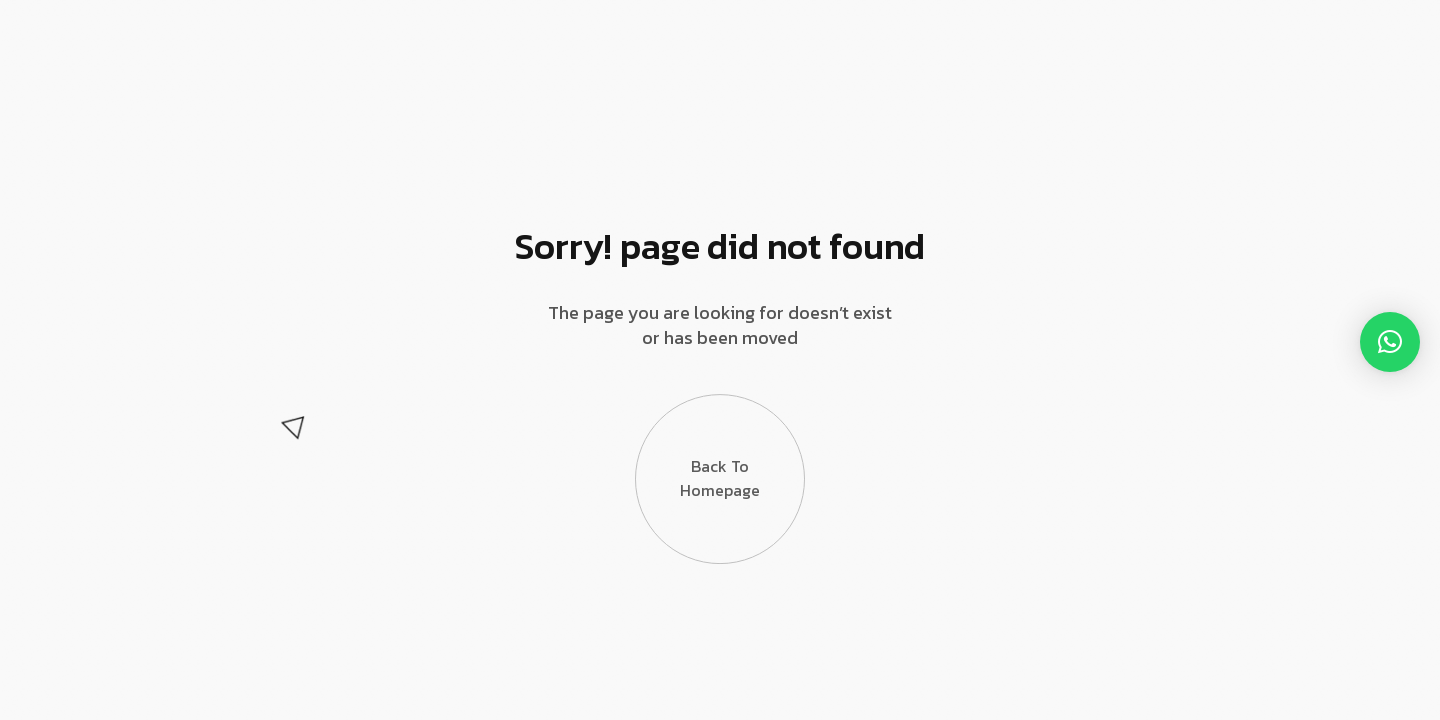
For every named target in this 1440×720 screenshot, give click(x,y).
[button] (1390, 342)
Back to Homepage (720, 472)
